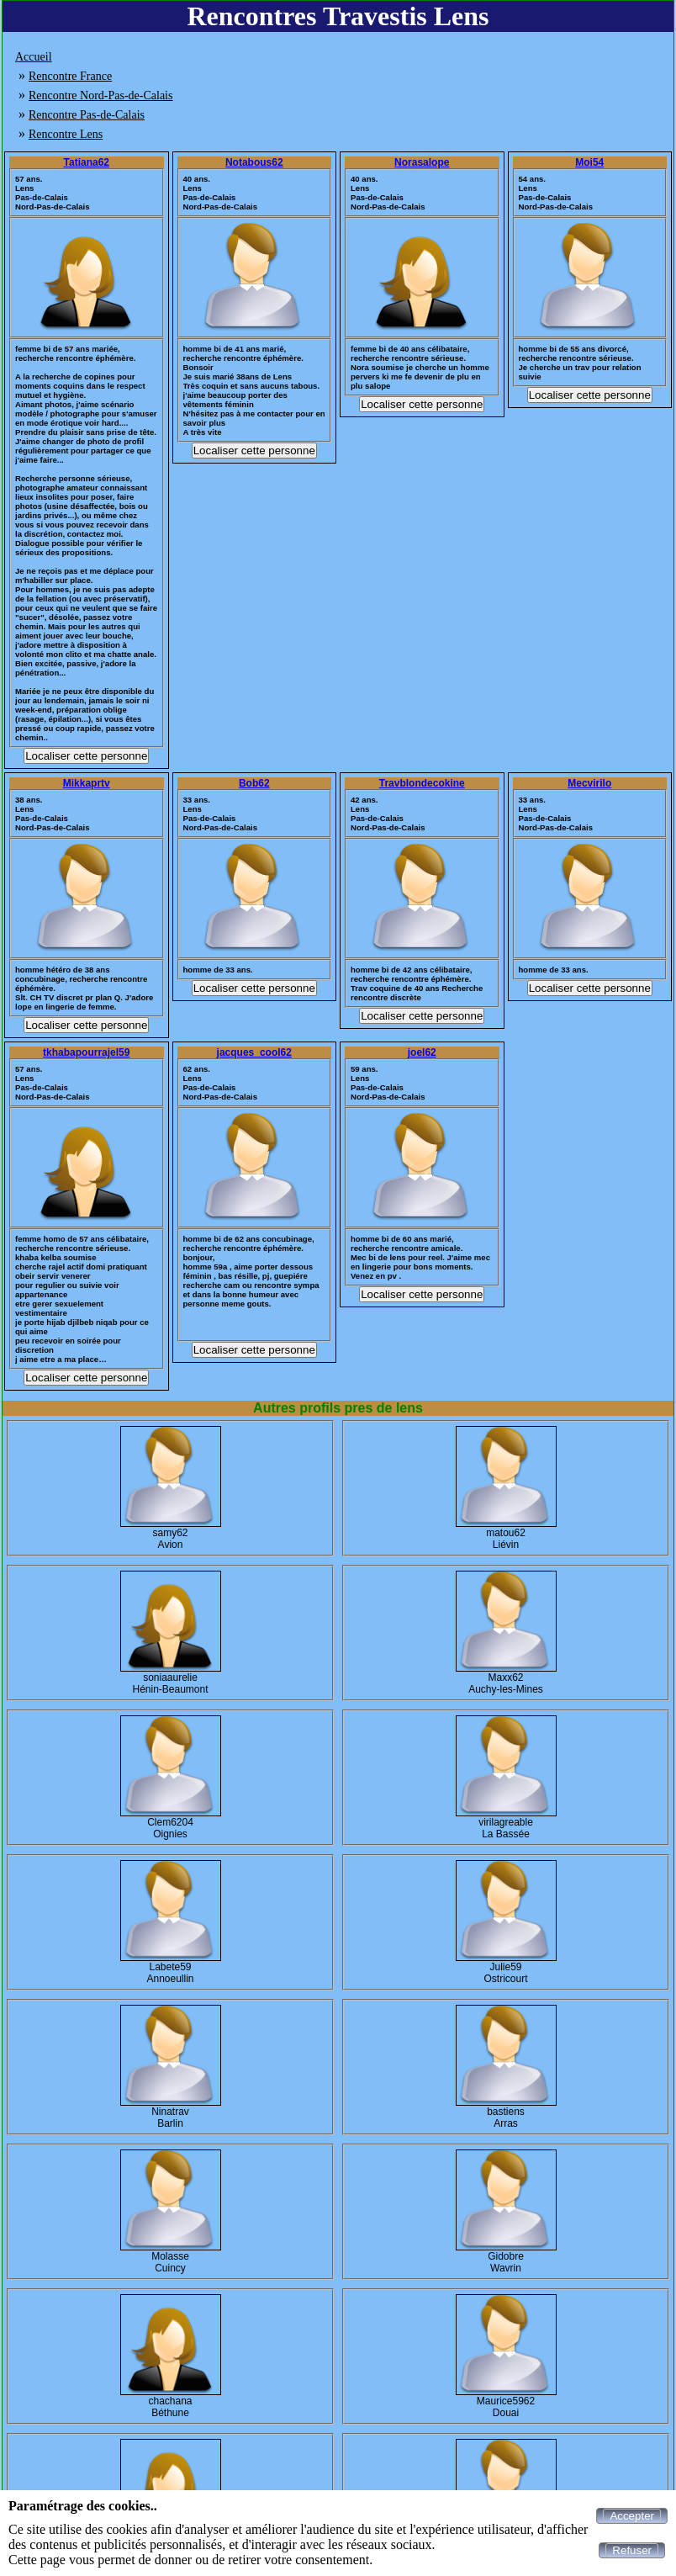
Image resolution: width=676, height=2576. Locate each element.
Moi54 (589, 162)
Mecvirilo (589, 783)
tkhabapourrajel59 (86, 1052)
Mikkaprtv (86, 783)
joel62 (422, 1052)
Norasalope (421, 162)
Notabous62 (254, 162)
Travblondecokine (422, 783)
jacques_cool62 (254, 1052)
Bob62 (254, 783)
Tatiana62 (86, 162)
